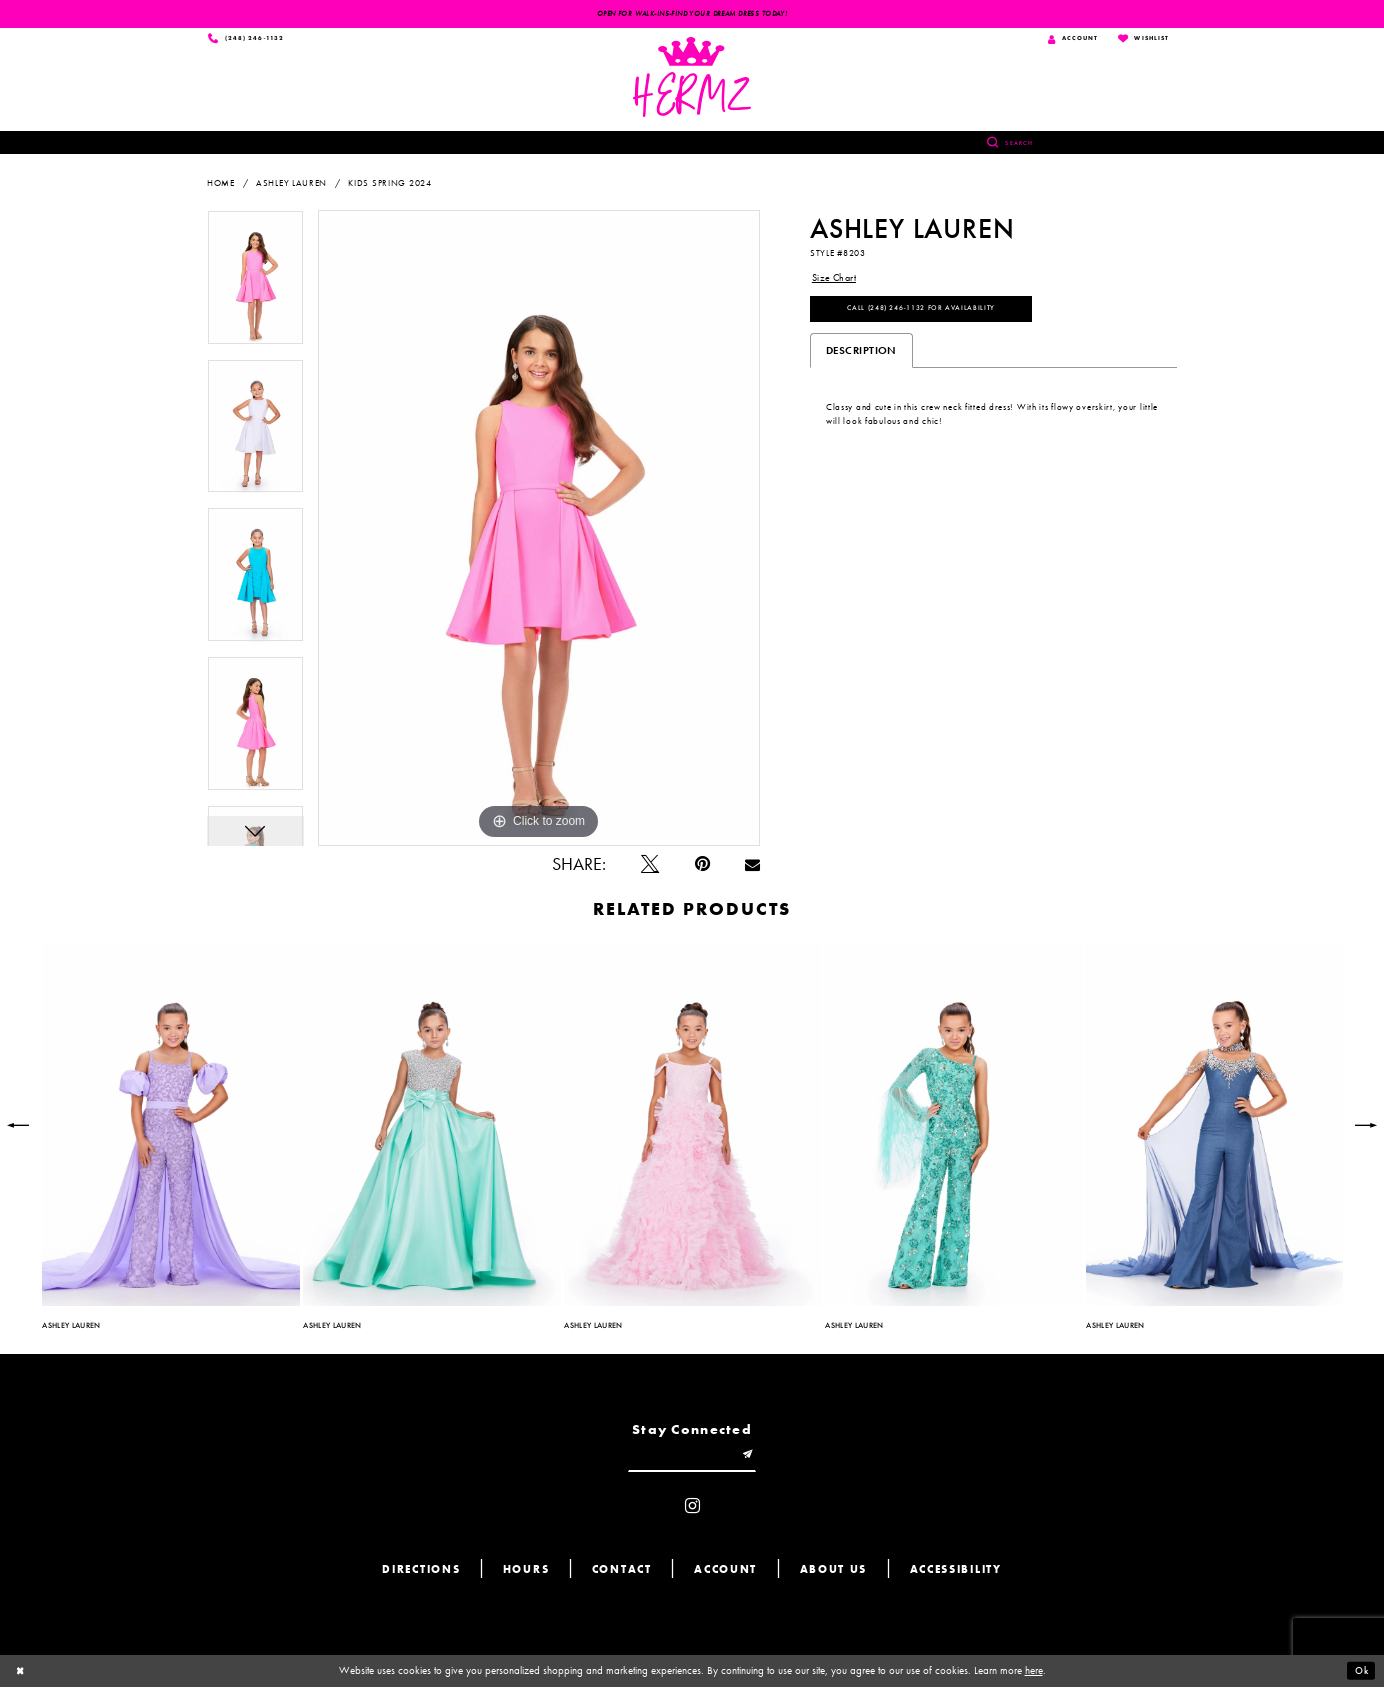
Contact (622, 1575)
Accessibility (956, 1575)
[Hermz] (692, 79)
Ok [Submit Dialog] (1360, 1676)
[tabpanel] (255, 286)
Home (221, 185)
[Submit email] (754, 1459)
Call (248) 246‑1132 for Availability (933, 314)
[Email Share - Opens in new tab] (752, 867)
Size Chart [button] (836, 280)
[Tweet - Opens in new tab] (650, 867)
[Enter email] (692, 1459)
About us (834, 1575)
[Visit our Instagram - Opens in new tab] (692, 1512)
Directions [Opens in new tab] (421, 1575)
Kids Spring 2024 (389, 185)
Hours (526, 1575)
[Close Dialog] (22, 1676)
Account (725, 1575)
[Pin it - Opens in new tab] (702, 867)
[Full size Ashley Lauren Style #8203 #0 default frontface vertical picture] (539, 530)
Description (861, 357)
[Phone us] (249, 40)
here (1034, 1676)
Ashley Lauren (291, 185)
